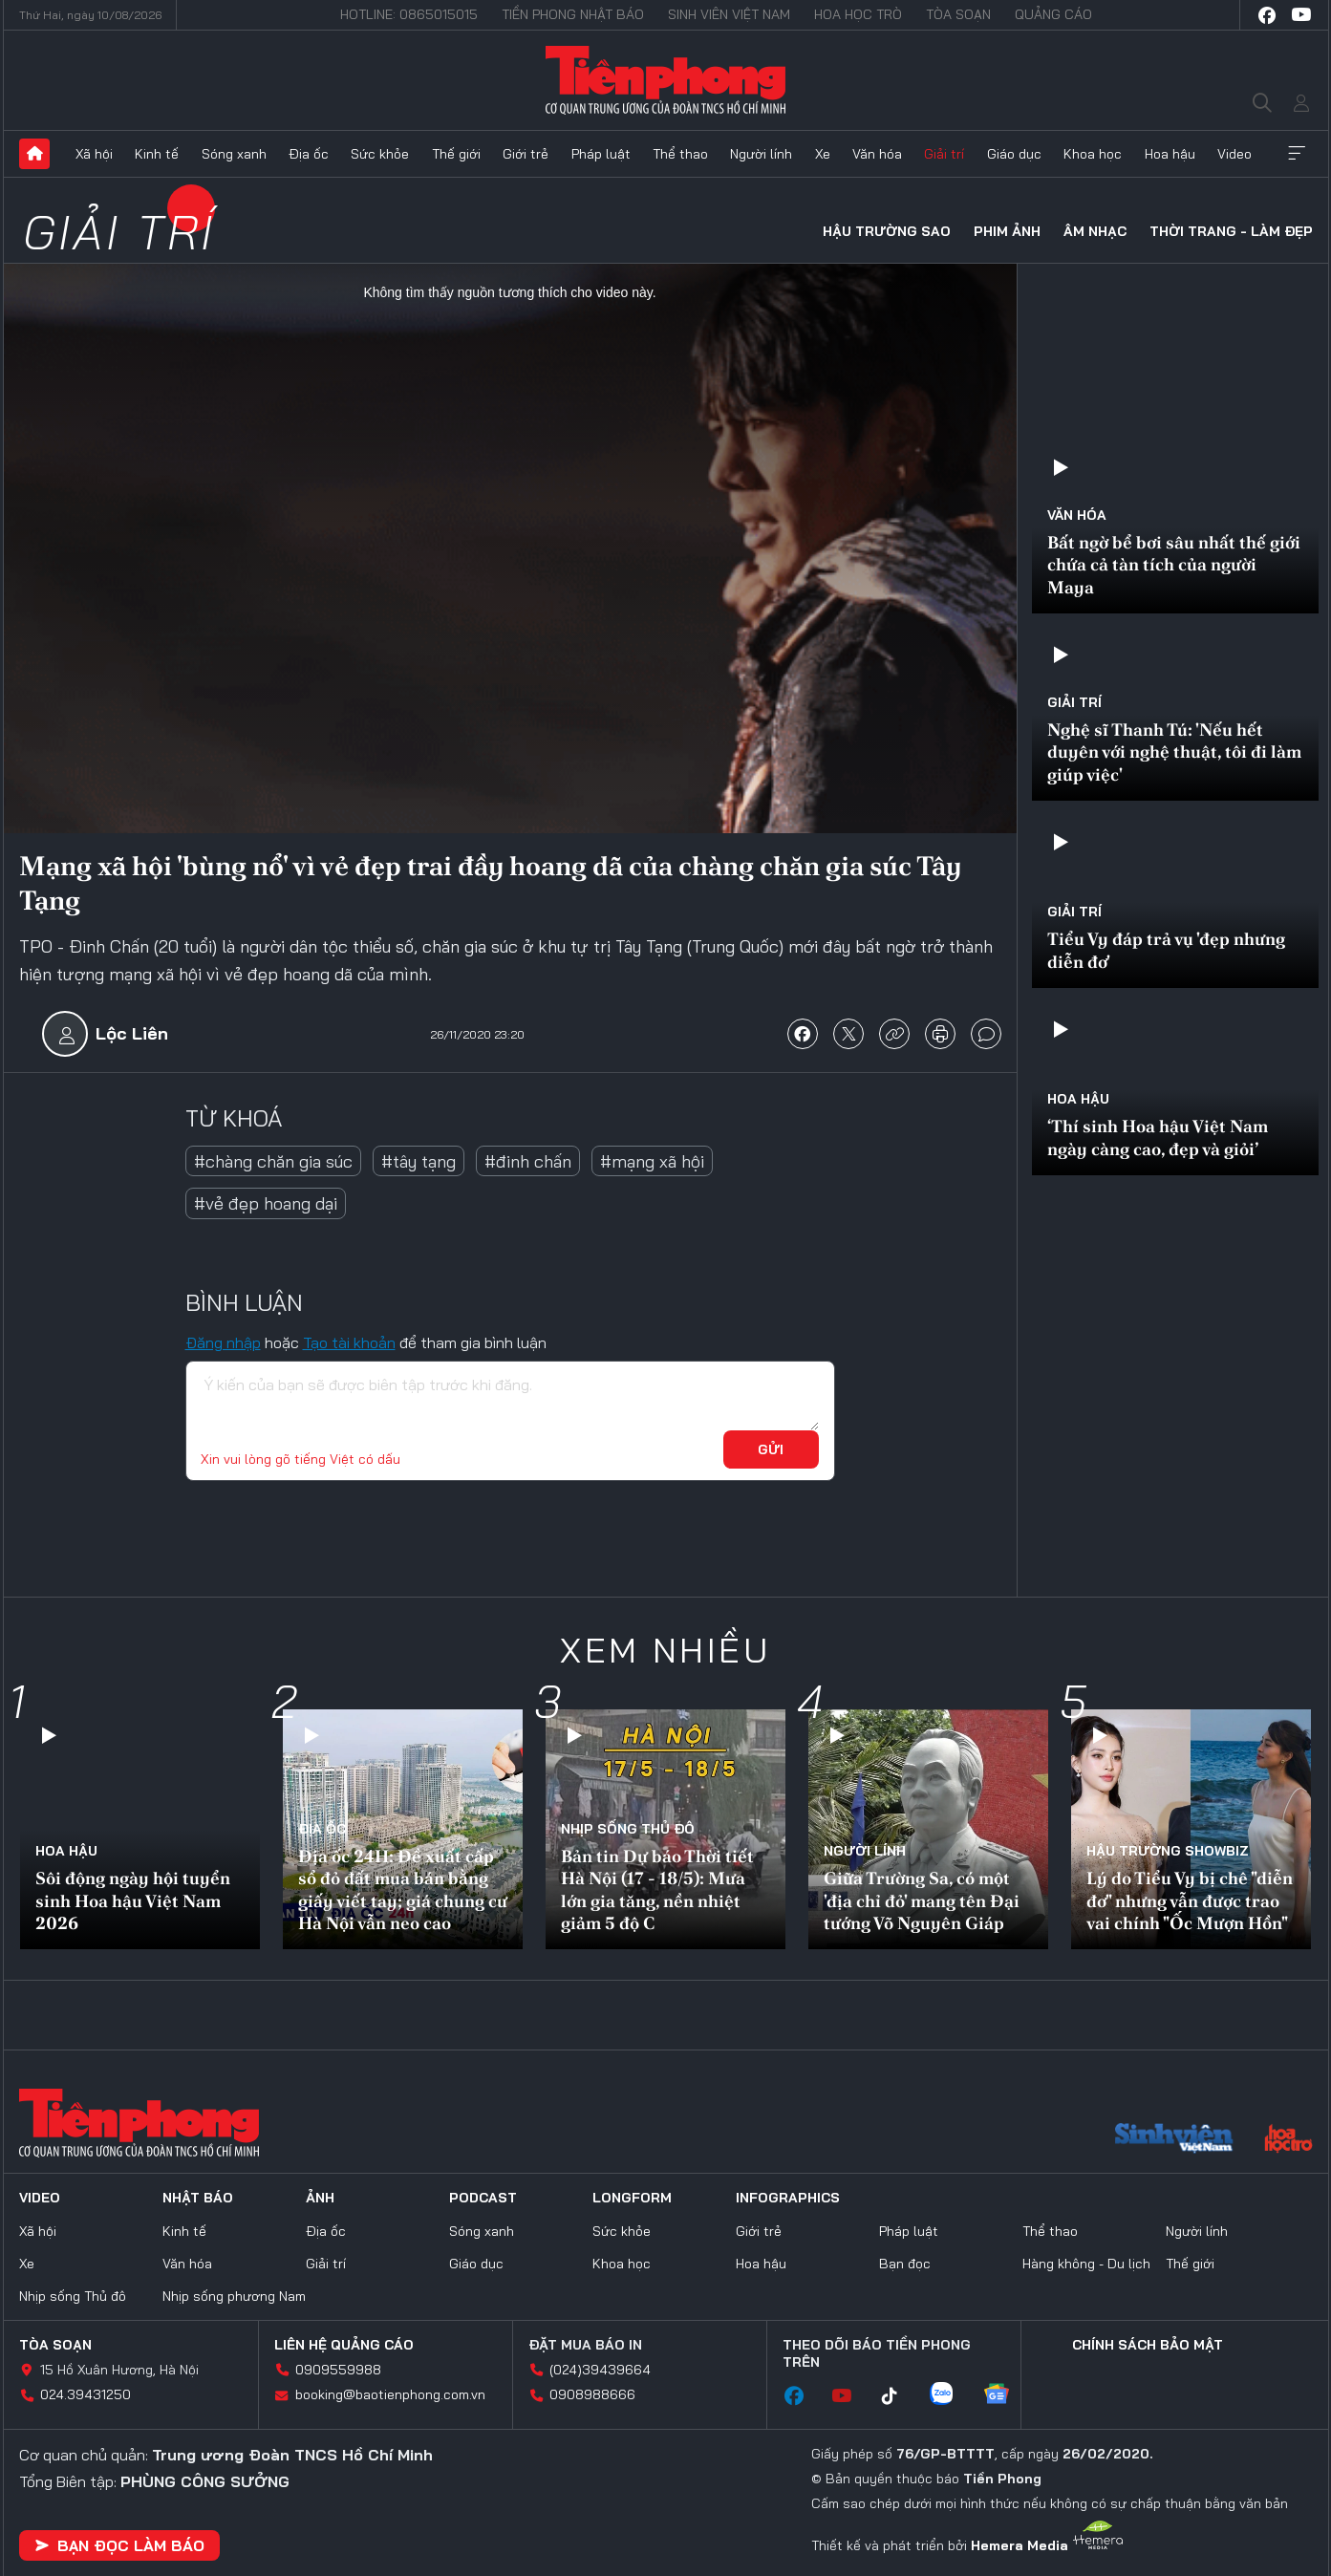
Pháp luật (601, 153)
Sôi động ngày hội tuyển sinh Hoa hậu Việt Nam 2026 (132, 1900)
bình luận (986, 1033)
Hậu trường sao (887, 231)
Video (1234, 153)
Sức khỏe (380, 153)
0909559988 (338, 2369)
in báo (940, 1033)
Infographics (788, 2197)
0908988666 (592, 2394)
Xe (822, 153)
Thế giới (456, 153)
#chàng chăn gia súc (273, 1161)
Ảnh (320, 2197)
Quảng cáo (1053, 14)
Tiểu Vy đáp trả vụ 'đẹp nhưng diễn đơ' (1166, 950)
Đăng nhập (223, 1342)
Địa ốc (309, 153)
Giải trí (944, 153)
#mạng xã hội (652, 1161)
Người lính (761, 153)
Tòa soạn (958, 14)
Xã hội (94, 153)
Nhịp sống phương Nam (234, 2296)
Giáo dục (1014, 153)
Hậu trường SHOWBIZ (1167, 1850)
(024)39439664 (600, 2369)
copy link (894, 1033)
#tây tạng (418, 1161)
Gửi (771, 1449)
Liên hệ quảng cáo (344, 2344)
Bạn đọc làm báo (119, 2545)
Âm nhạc (1095, 231)
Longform (632, 2197)
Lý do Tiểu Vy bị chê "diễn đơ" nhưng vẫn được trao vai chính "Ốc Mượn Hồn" (1189, 1900)
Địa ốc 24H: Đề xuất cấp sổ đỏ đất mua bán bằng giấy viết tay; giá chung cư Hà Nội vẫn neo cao (402, 1889)
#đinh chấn (527, 1161)
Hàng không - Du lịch (1086, 2263)
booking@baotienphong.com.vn (390, 2394)
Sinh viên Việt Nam (729, 14)
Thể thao (680, 153)
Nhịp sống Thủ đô (628, 1828)
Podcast (483, 2197)
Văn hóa (877, 153)
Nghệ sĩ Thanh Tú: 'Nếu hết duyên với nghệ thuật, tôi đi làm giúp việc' (1174, 752)
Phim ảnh (1007, 231)
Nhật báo (197, 2197)
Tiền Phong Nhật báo (573, 14)
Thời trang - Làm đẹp (1231, 231)
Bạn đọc (905, 2263)
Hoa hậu (1170, 153)
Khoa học (1092, 153)
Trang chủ (34, 154)
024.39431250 (85, 2394)
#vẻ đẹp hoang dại (265, 1203)
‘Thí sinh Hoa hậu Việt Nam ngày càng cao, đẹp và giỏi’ (1157, 1137)
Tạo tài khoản (349, 1342)
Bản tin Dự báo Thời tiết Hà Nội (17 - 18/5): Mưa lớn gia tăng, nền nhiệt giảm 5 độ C (657, 1889)
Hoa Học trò (858, 14)
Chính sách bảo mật (1147, 2344)
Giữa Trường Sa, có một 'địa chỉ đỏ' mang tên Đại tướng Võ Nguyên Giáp (922, 1900)
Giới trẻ (525, 153)
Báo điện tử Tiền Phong (665, 80)
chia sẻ (802, 1033)
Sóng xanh (234, 153)
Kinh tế (157, 153)
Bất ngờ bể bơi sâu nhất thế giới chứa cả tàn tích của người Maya (1173, 564)
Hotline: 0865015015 (409, 14)
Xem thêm (1296, 154)
